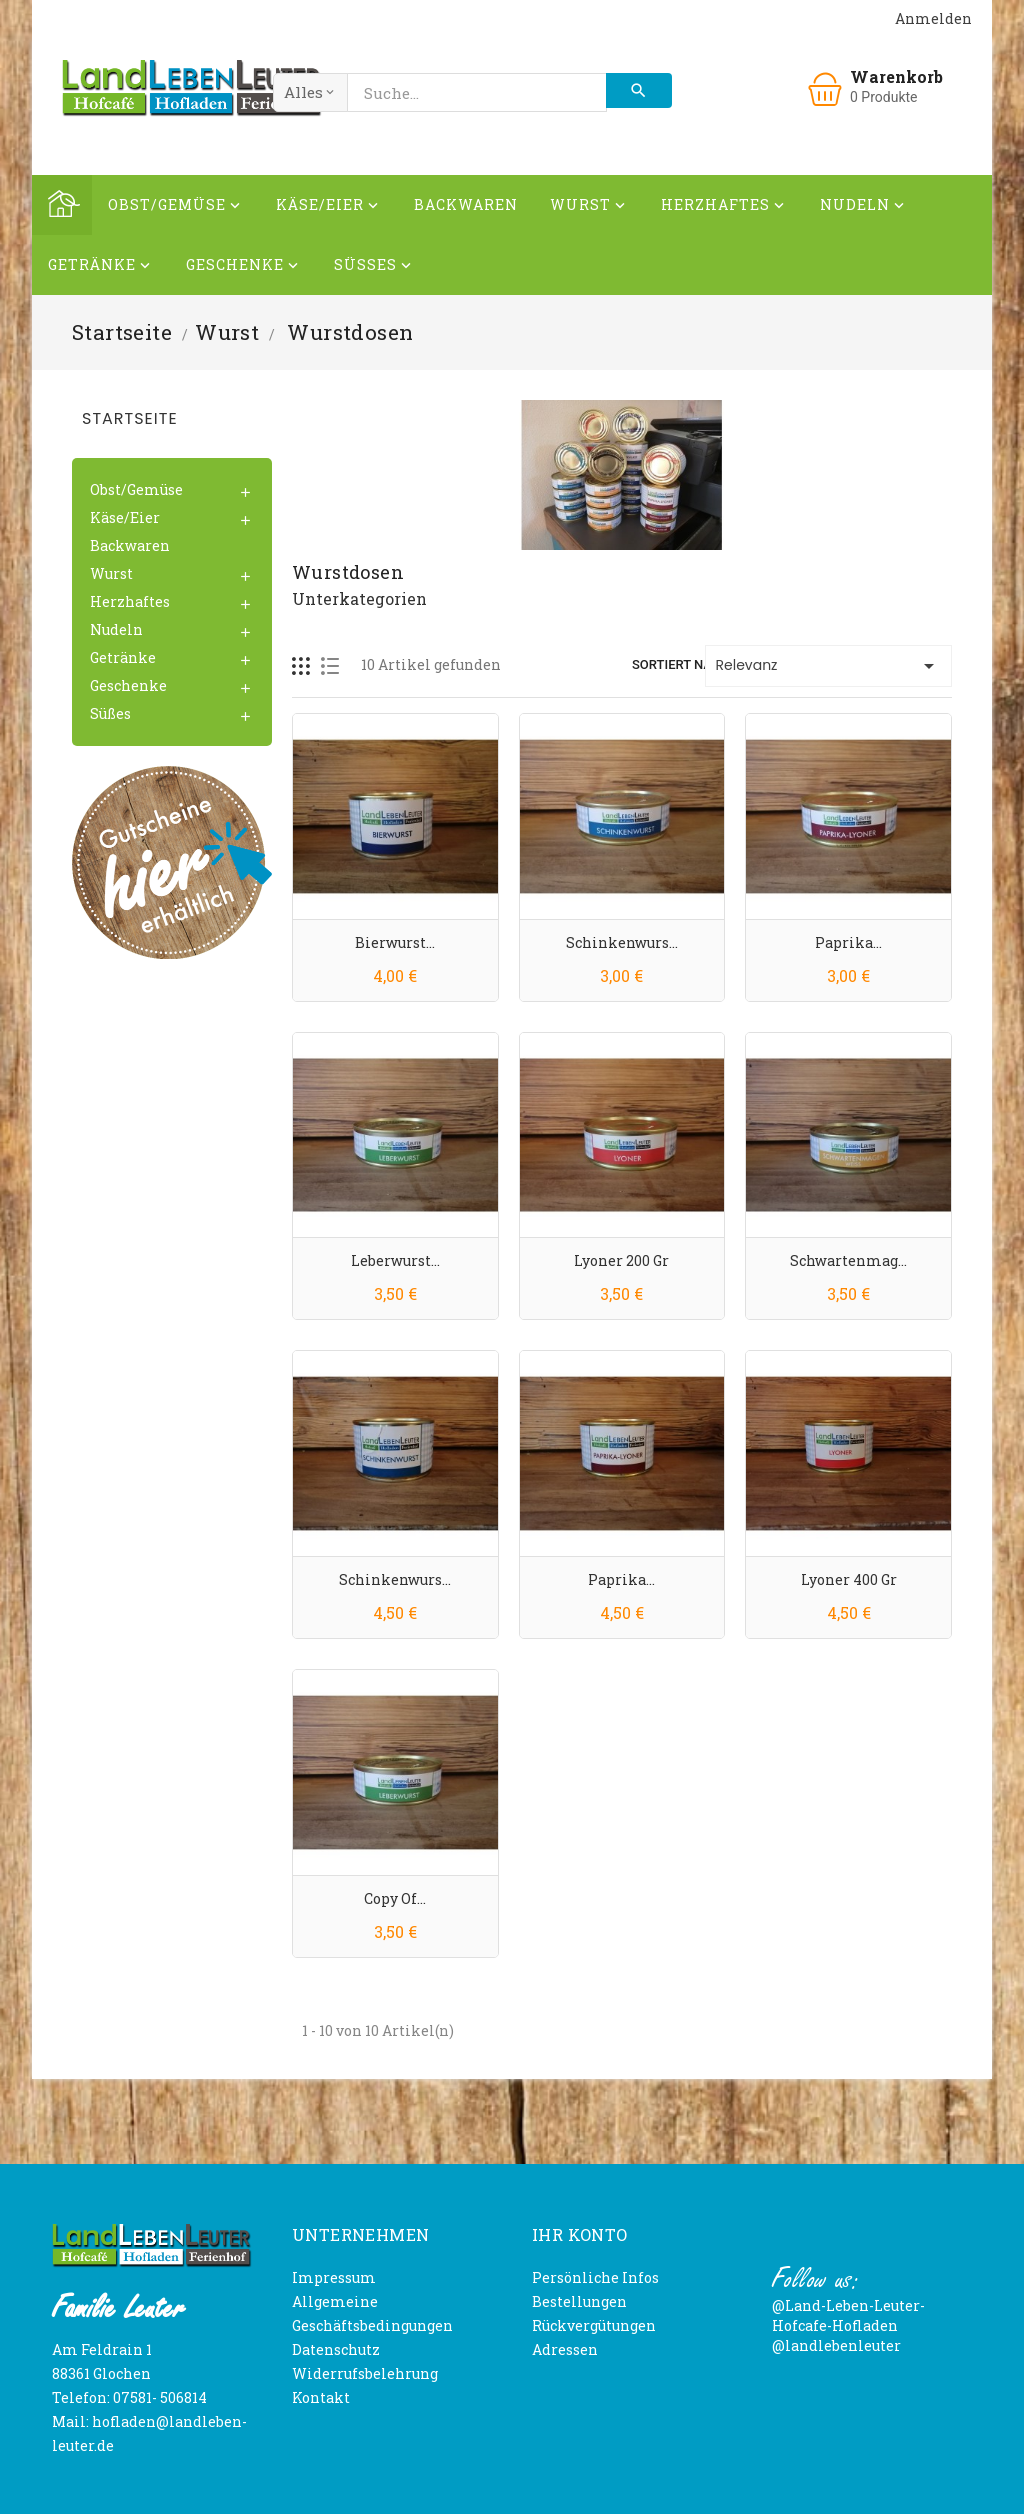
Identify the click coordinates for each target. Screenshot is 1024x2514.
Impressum (334, 2277)
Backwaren (466, 204)
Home (62, 205)
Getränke (101, 267)
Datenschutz (336, 2349)
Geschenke (244, 267)
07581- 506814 (160, 2397)
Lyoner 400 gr (849, 1579)
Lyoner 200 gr (621, 1260)
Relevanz (829, 666)
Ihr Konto (580, 2234)
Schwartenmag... (848, 1260)
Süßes (374, 267)
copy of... (395, 1898)
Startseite (130, 418)
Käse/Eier (329, 207)
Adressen (565, 2349)
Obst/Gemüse (176, 207)
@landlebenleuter (836, 2345)
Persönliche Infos (595, 2277)
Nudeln (864, 207)
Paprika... (848, 942)
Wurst (589, 207)
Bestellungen (579, 2301)
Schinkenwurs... (622, 942)
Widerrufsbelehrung (365, 2373)
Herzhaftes (724, 207)
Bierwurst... (395, 942)
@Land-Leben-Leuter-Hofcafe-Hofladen (848, 2315)
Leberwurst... (395, 1260)
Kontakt (321, 2397)
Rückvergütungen (594, 2325)
